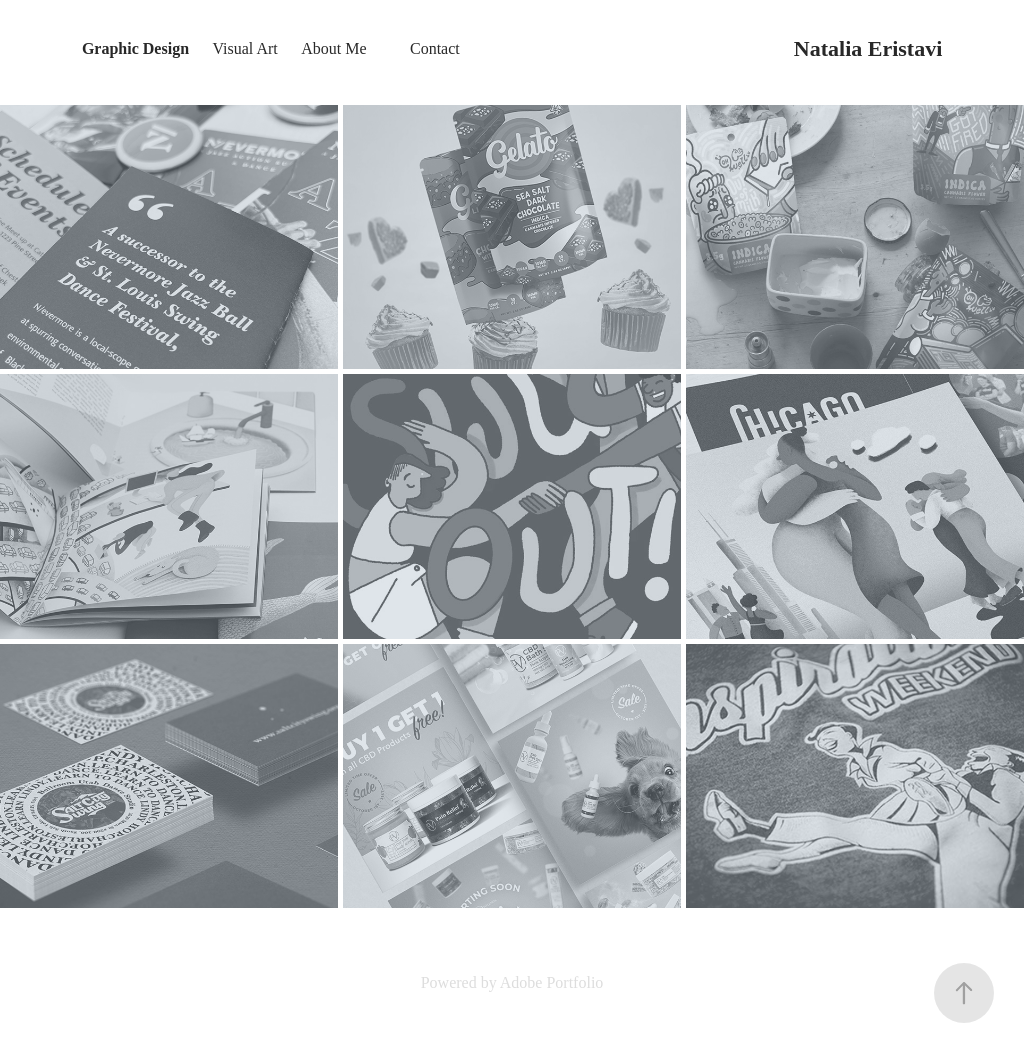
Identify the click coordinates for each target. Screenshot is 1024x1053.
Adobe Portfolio (552, 982)
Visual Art (244, 48)
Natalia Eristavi (868, 48)
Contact (435, 48)
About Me (333, 48)
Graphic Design (135, 48)
